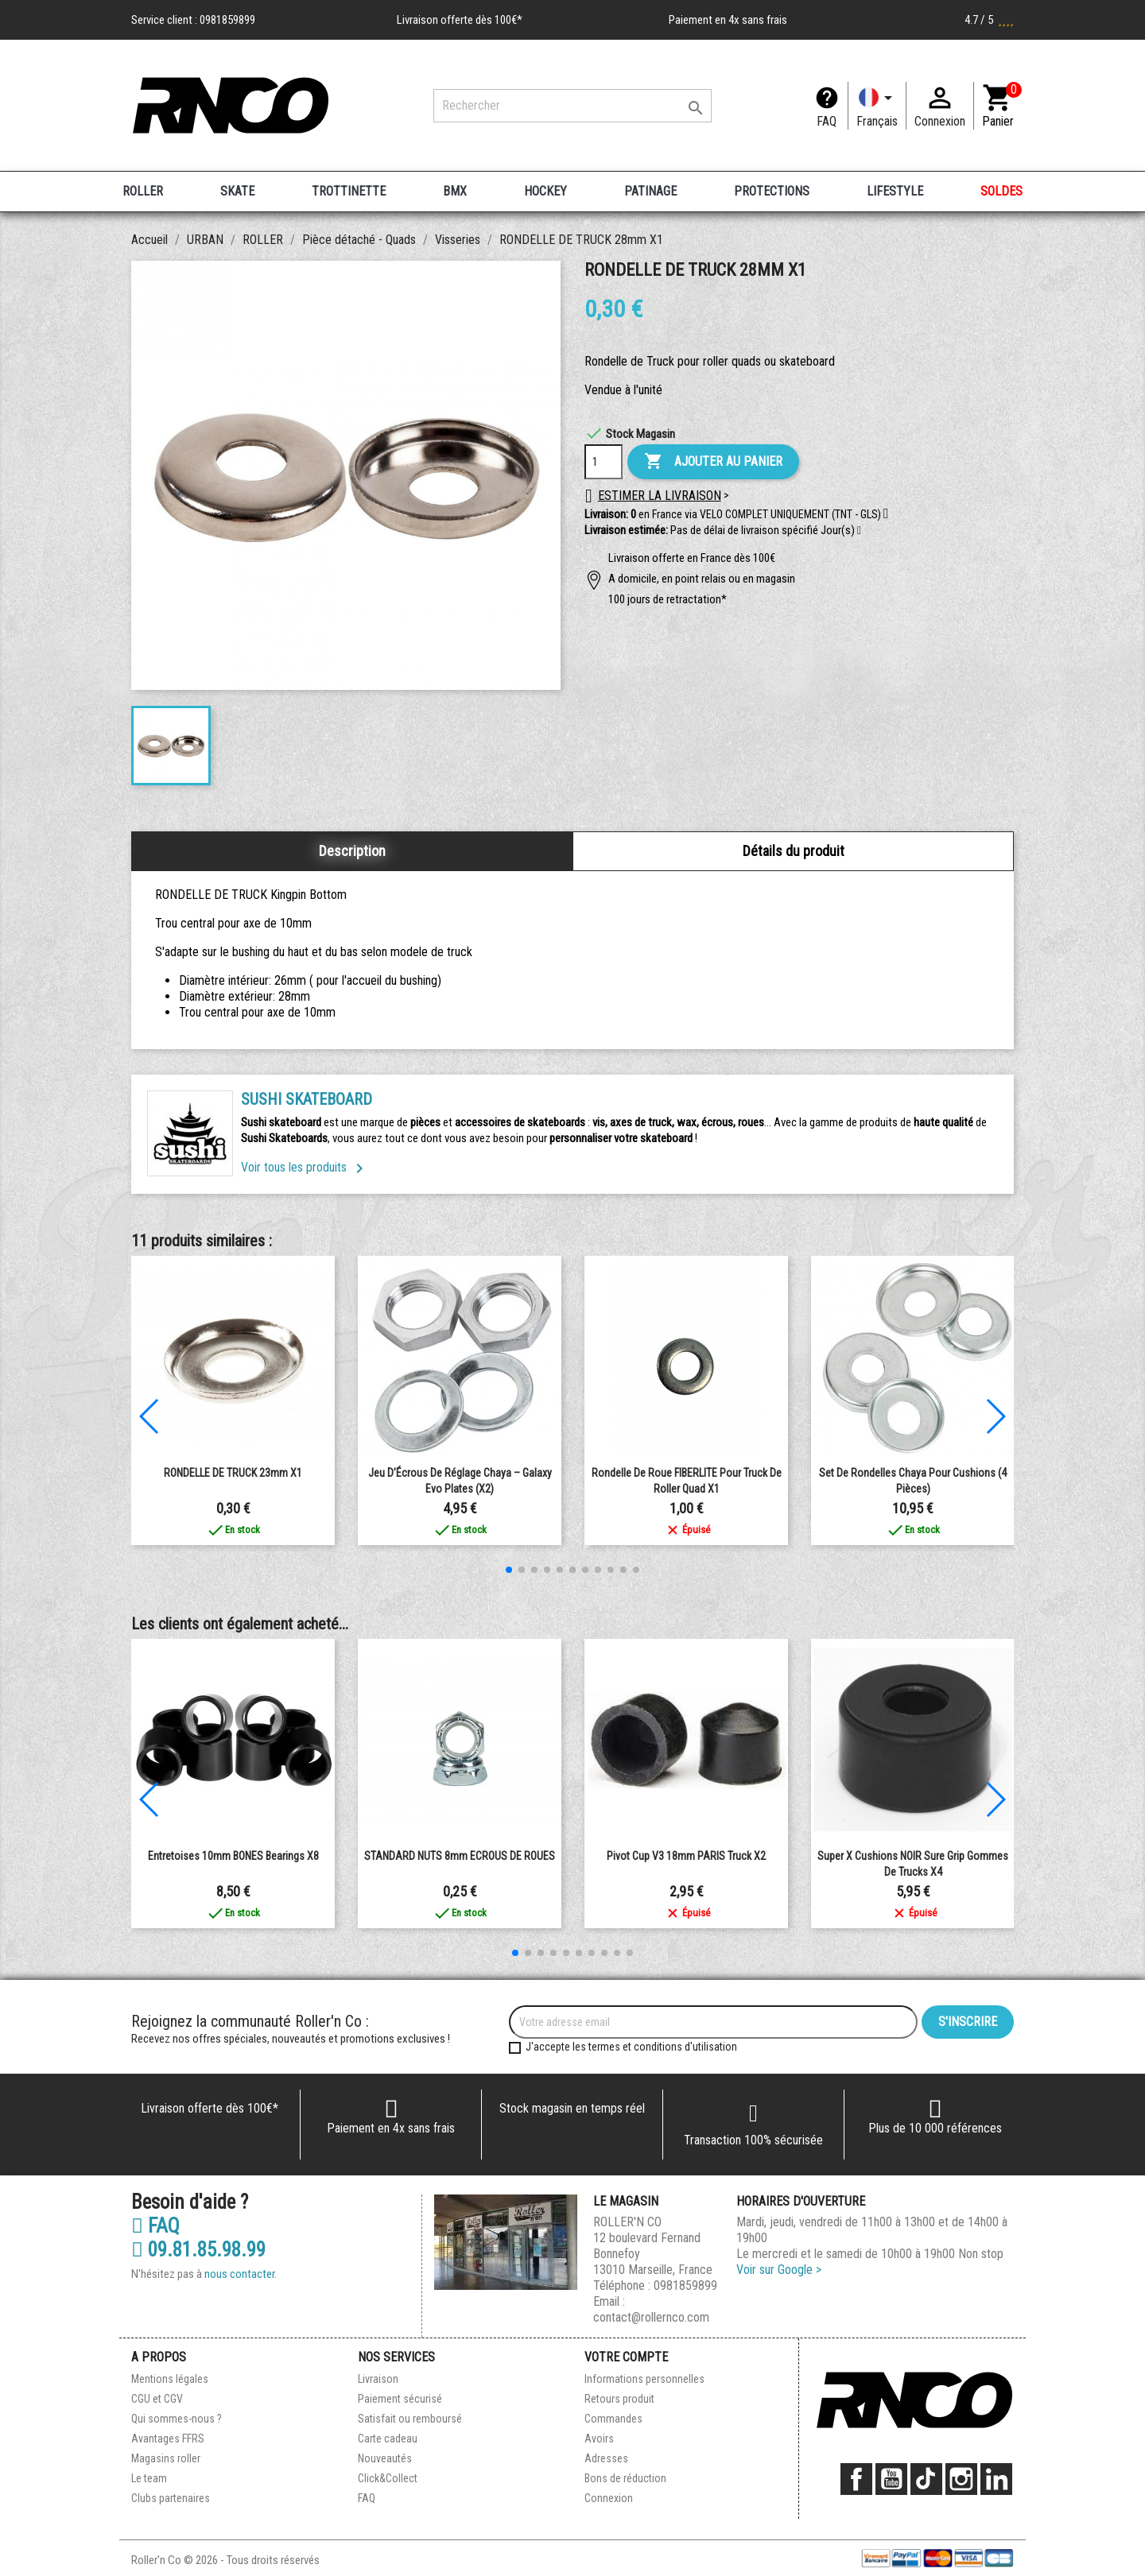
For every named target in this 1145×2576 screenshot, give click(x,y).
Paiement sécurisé (400, 2398)
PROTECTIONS (771, 191)
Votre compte (626, 2357)
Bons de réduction (625, 2478)
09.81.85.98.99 (198, 2250)
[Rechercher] (572, 105)
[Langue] (877, 106)
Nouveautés (385, 2458)
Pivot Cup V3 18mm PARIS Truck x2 (686, 1856)
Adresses (606, 2458)
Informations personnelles (644, 2379)
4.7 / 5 (989, 20)
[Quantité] (603, 461)
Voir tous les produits (305, 1167)
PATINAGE (650, 191)
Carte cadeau (387, 2438)
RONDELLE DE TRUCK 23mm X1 (233, 1472)
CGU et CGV (157, 2398)
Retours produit (619, 2398)
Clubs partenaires (170, 2498)
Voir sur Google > (778, 2269)
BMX (455, 191)
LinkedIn (996, 2479)
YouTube (891, 2479)
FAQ (826, 121)
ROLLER (142, 191)
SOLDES (1001, 191)
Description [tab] (352, 851)
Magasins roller (165, 2458)
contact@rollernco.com (651, 2317)
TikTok (926, 2479)
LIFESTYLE (895, 191)
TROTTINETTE (349, 191)
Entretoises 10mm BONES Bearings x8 (233, 1856)
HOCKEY (545, 191)
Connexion (608, 2498)
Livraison (378, 2379)
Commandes (613, 2418)
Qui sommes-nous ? (176, 2418)
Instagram (961, 2479)
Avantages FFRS (167, 2438)
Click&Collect (387, 2478)
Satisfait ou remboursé (410, 2418)
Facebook (856, 2479)
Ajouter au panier (713, 461)
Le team (149, 2478)
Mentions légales (169, 2379)
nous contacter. (240, 2274)
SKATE (237, 191)
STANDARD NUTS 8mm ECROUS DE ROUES (459, 1856)
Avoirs (599, 2438)
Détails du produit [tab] (793, 851)
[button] (859, 531)
